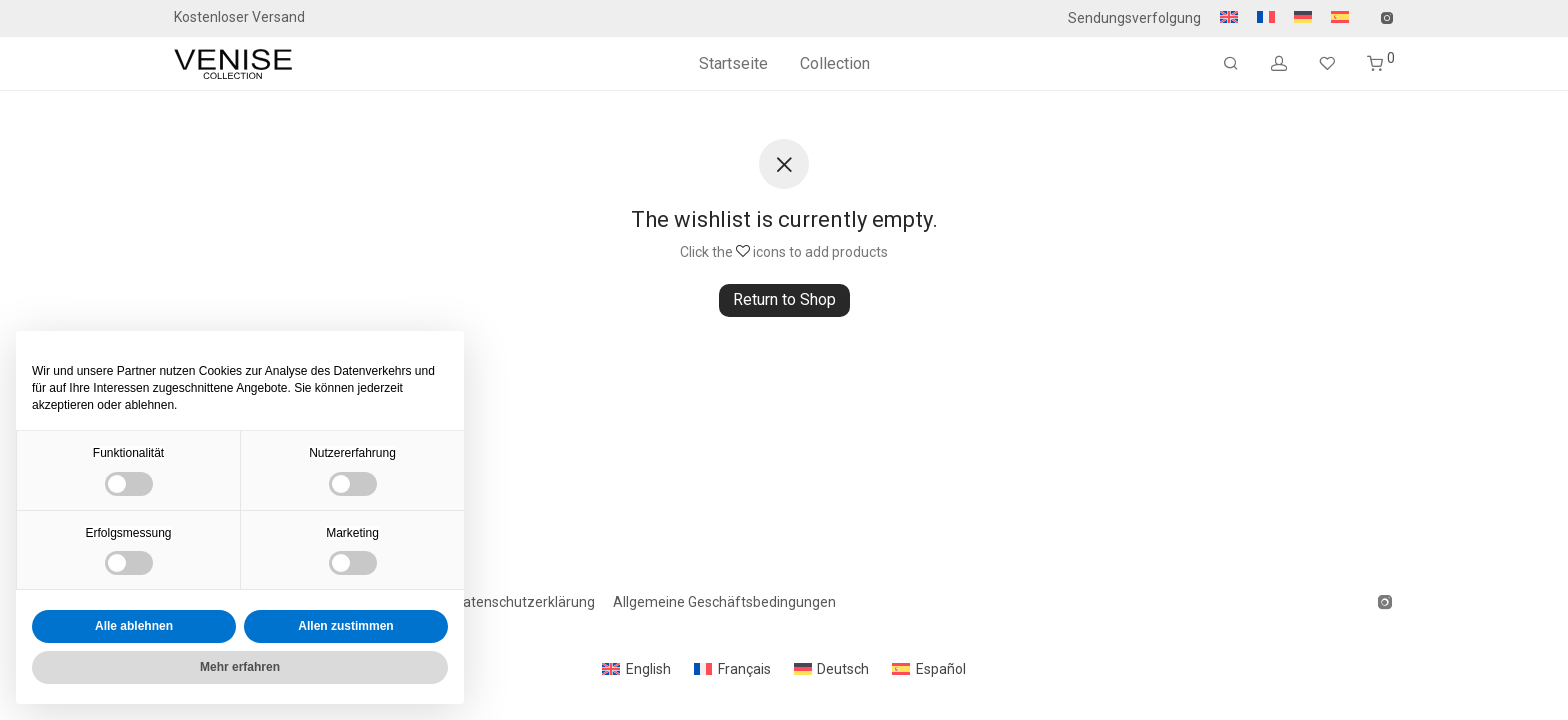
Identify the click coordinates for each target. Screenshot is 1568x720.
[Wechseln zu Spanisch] (1335, 18)
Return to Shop (784, 299)
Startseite (733, 63)
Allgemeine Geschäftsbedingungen (724, 602)
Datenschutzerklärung (524, 602)
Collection (835, 63)
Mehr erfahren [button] (240, 667)
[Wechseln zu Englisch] (1229, 18)
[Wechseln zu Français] (732, 669)
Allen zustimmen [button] (345, 626)
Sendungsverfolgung (1134, 18)
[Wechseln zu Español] (929, 669)
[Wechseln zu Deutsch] (832, 669)
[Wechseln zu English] (636, 669)
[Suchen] (1231, 64)
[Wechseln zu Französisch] (1266, 18)
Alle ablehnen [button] (134, 626)
